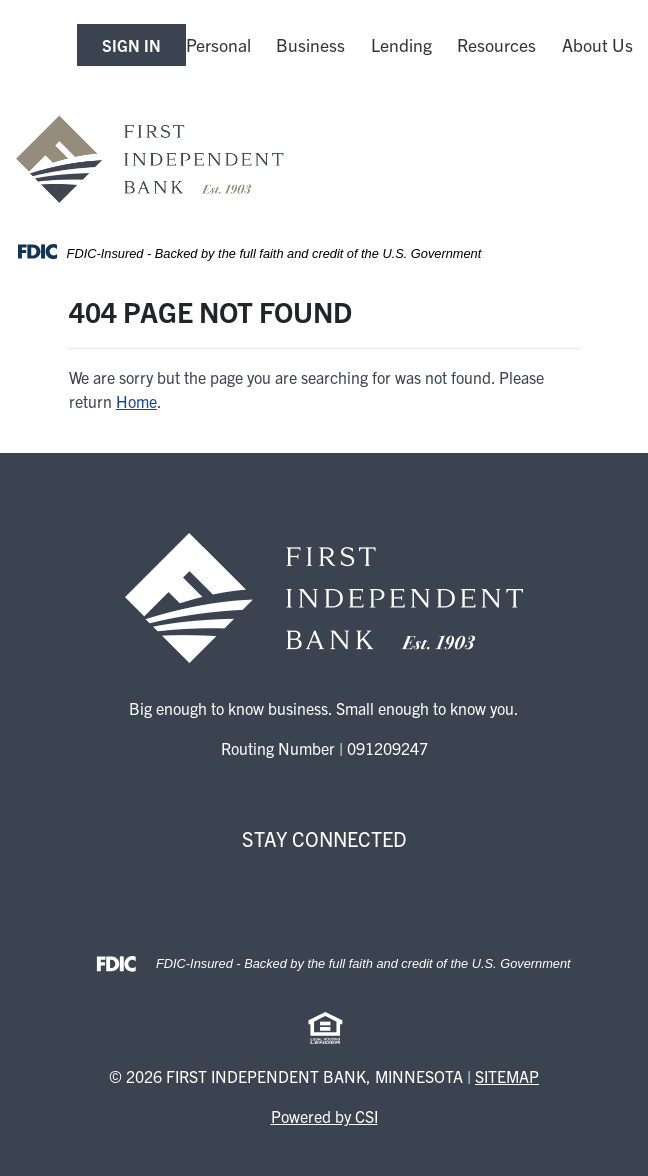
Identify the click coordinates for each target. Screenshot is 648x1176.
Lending (401, 44)
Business (310, 44)
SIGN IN (131, 45)
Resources (496, 44)
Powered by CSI (324, 1116)
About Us (597, 44)
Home (136, 401)
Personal (218, 44)
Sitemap (507, 1076)
